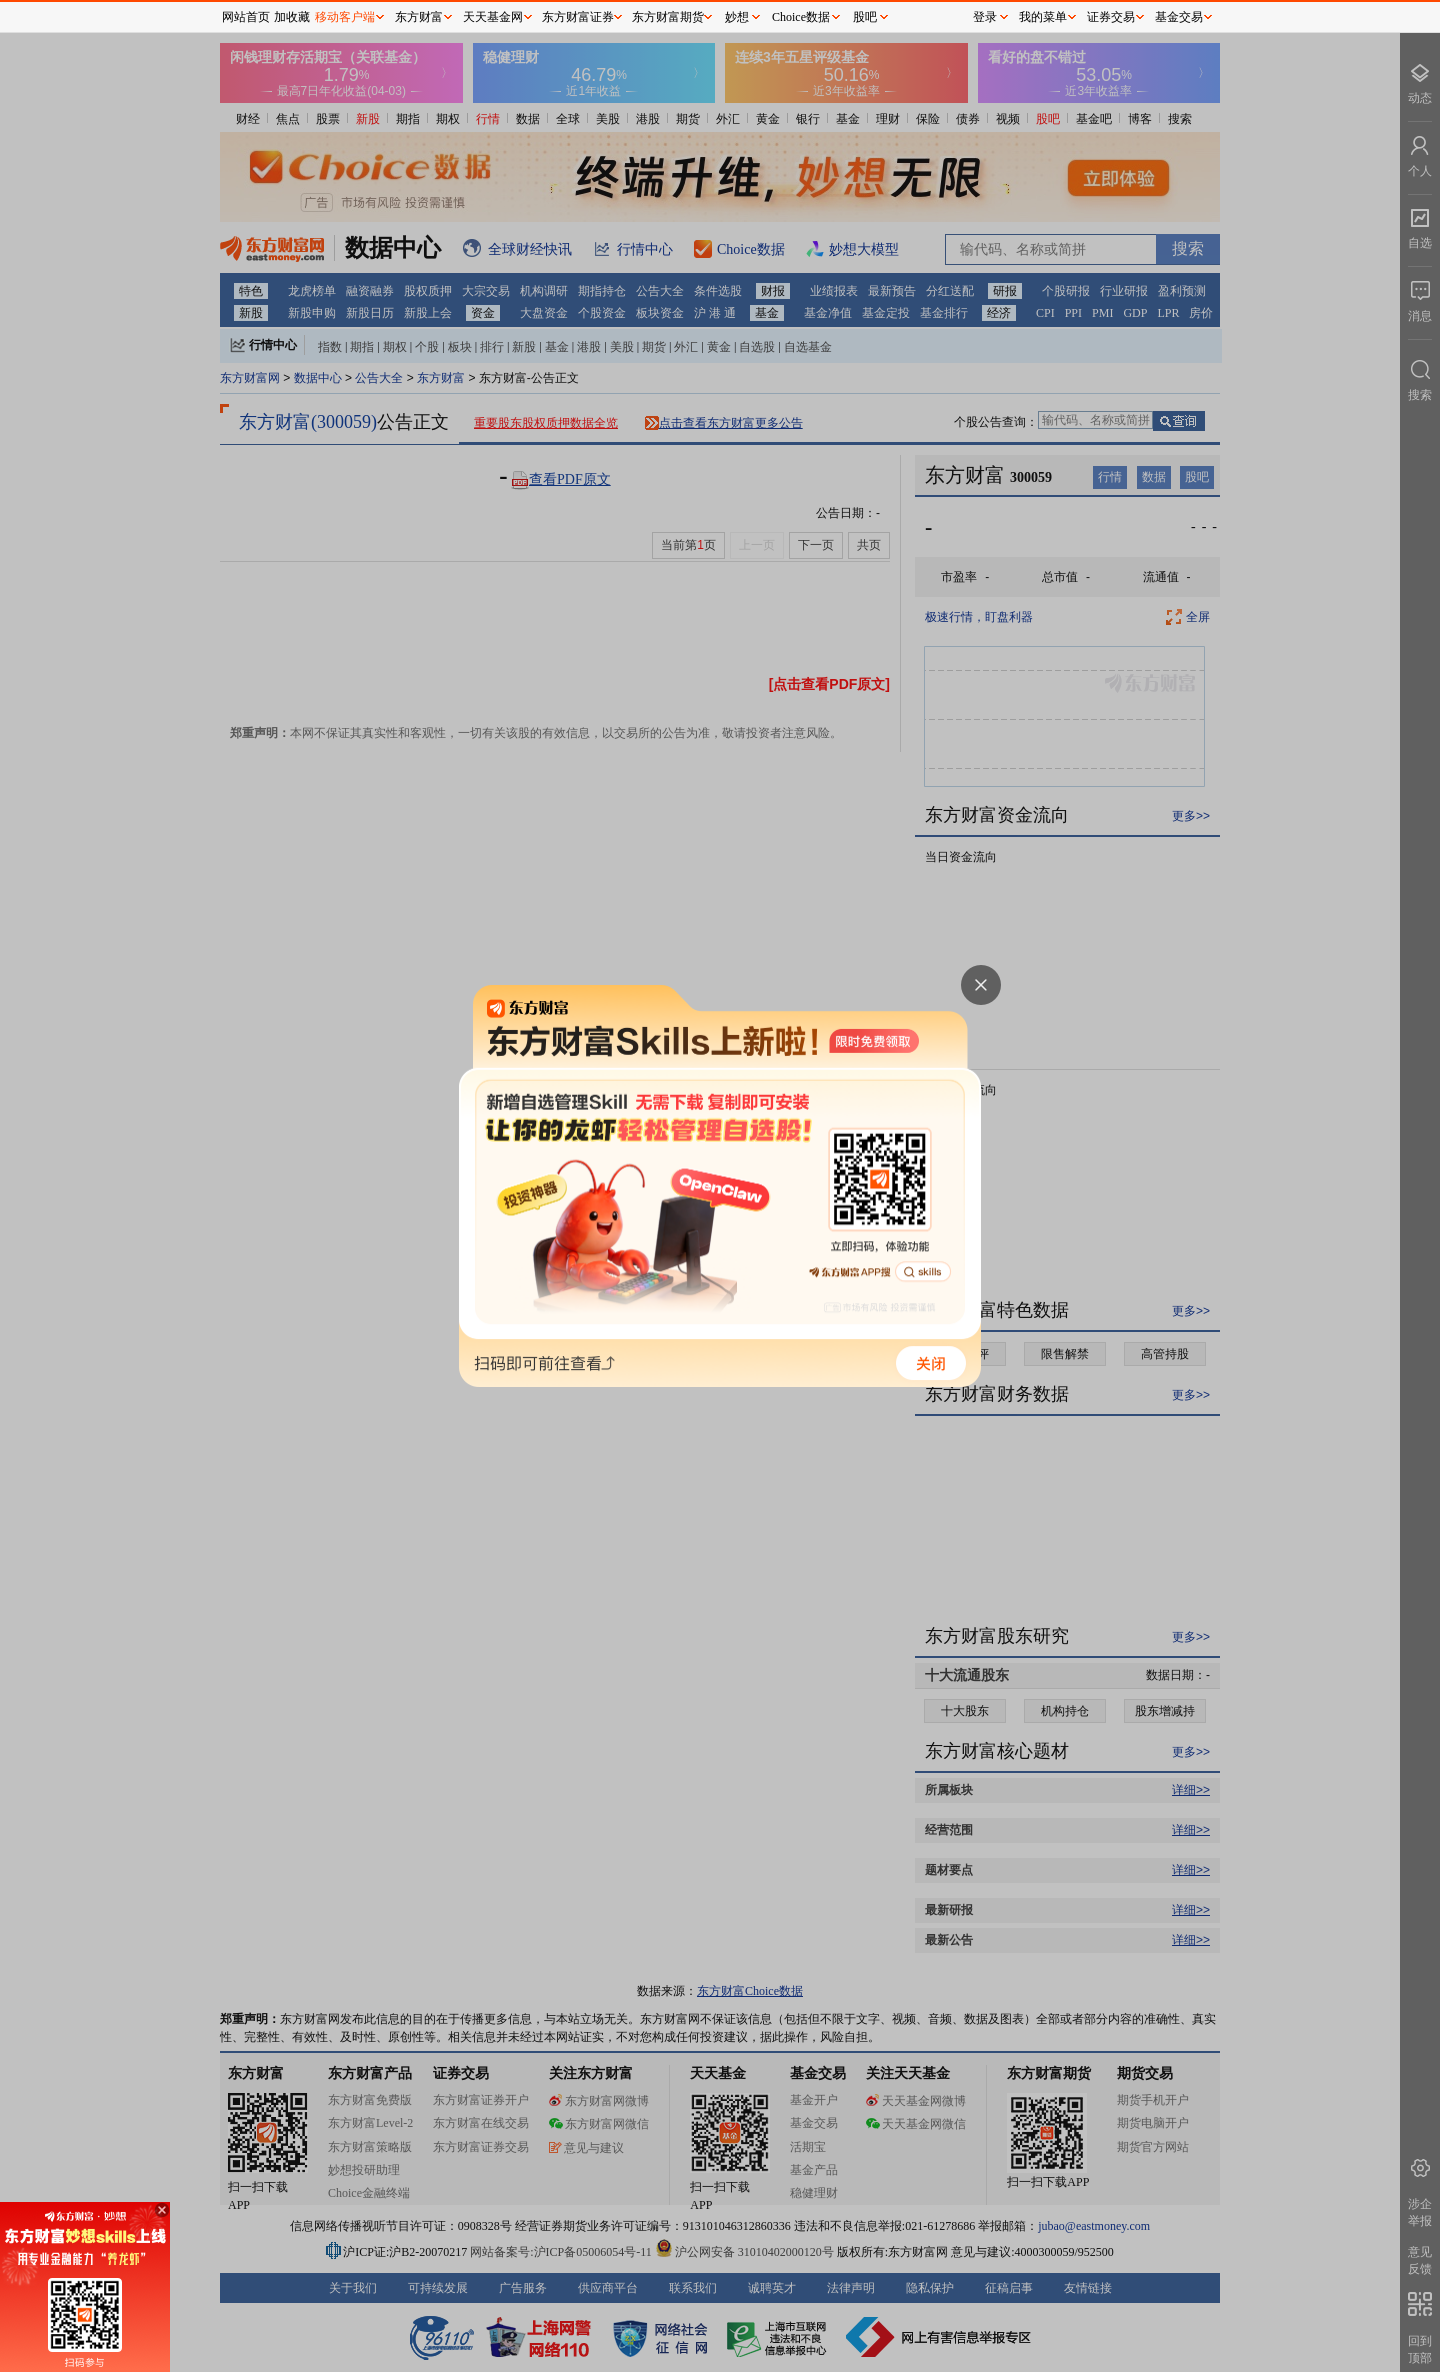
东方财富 (419, 17)
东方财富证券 (578, 17)
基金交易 (1179, 17)
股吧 (865, 17)
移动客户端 (345, 17)
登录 (985, 17)
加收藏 (292, 17)
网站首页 (246, 17)
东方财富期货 (668, 17)
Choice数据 (801, 17)
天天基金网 (493, 17)
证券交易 (1111, 17)
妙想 (737, 17)
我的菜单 (1043, 17)
